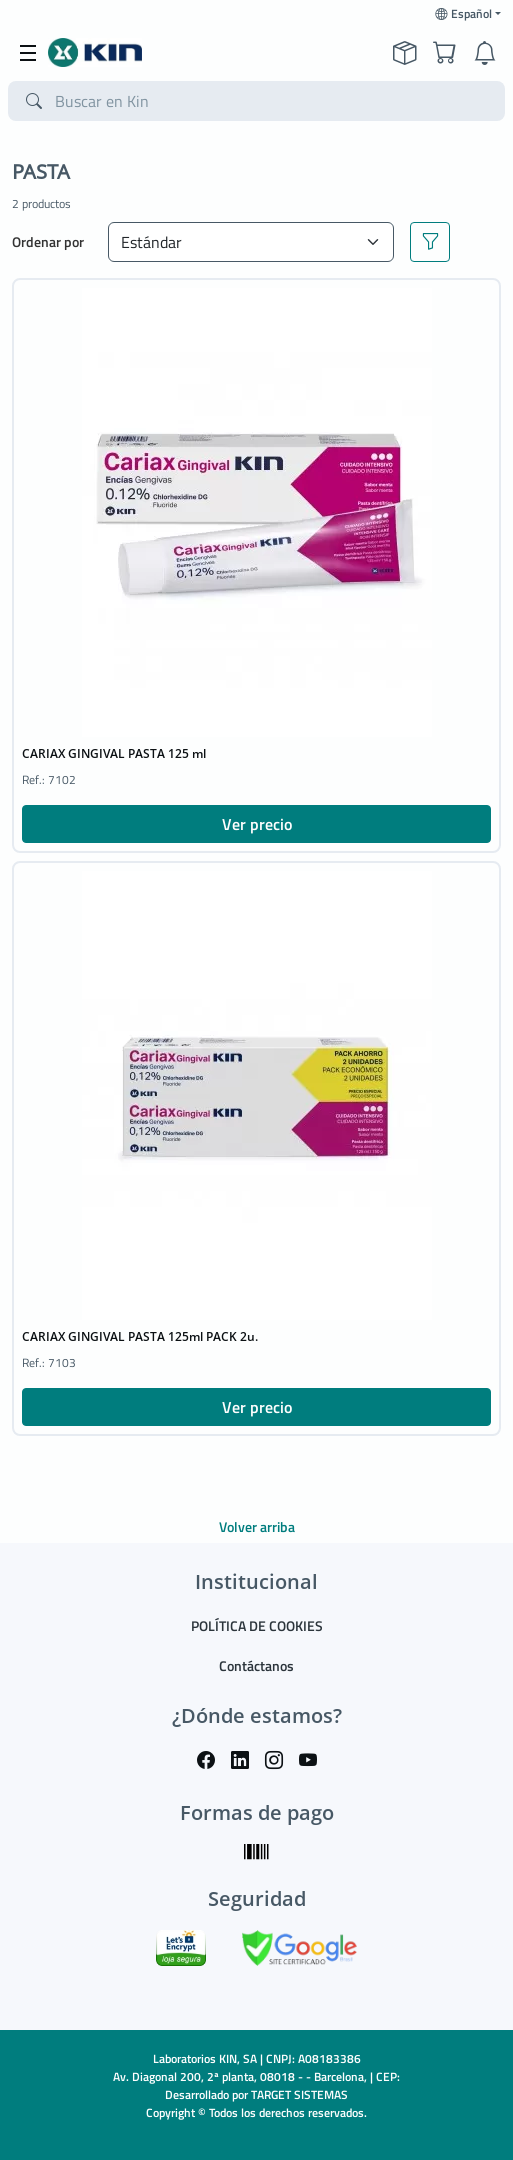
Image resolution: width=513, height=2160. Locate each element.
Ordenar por (48, 241)
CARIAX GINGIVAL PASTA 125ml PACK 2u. (140, 1336)
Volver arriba (257, 1526)
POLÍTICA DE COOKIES (257, 1625)
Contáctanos (256, 1665)
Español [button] (463, 14)
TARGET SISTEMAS (299, 2094)
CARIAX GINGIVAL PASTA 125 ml (114, 753)
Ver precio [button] (257, 824)
